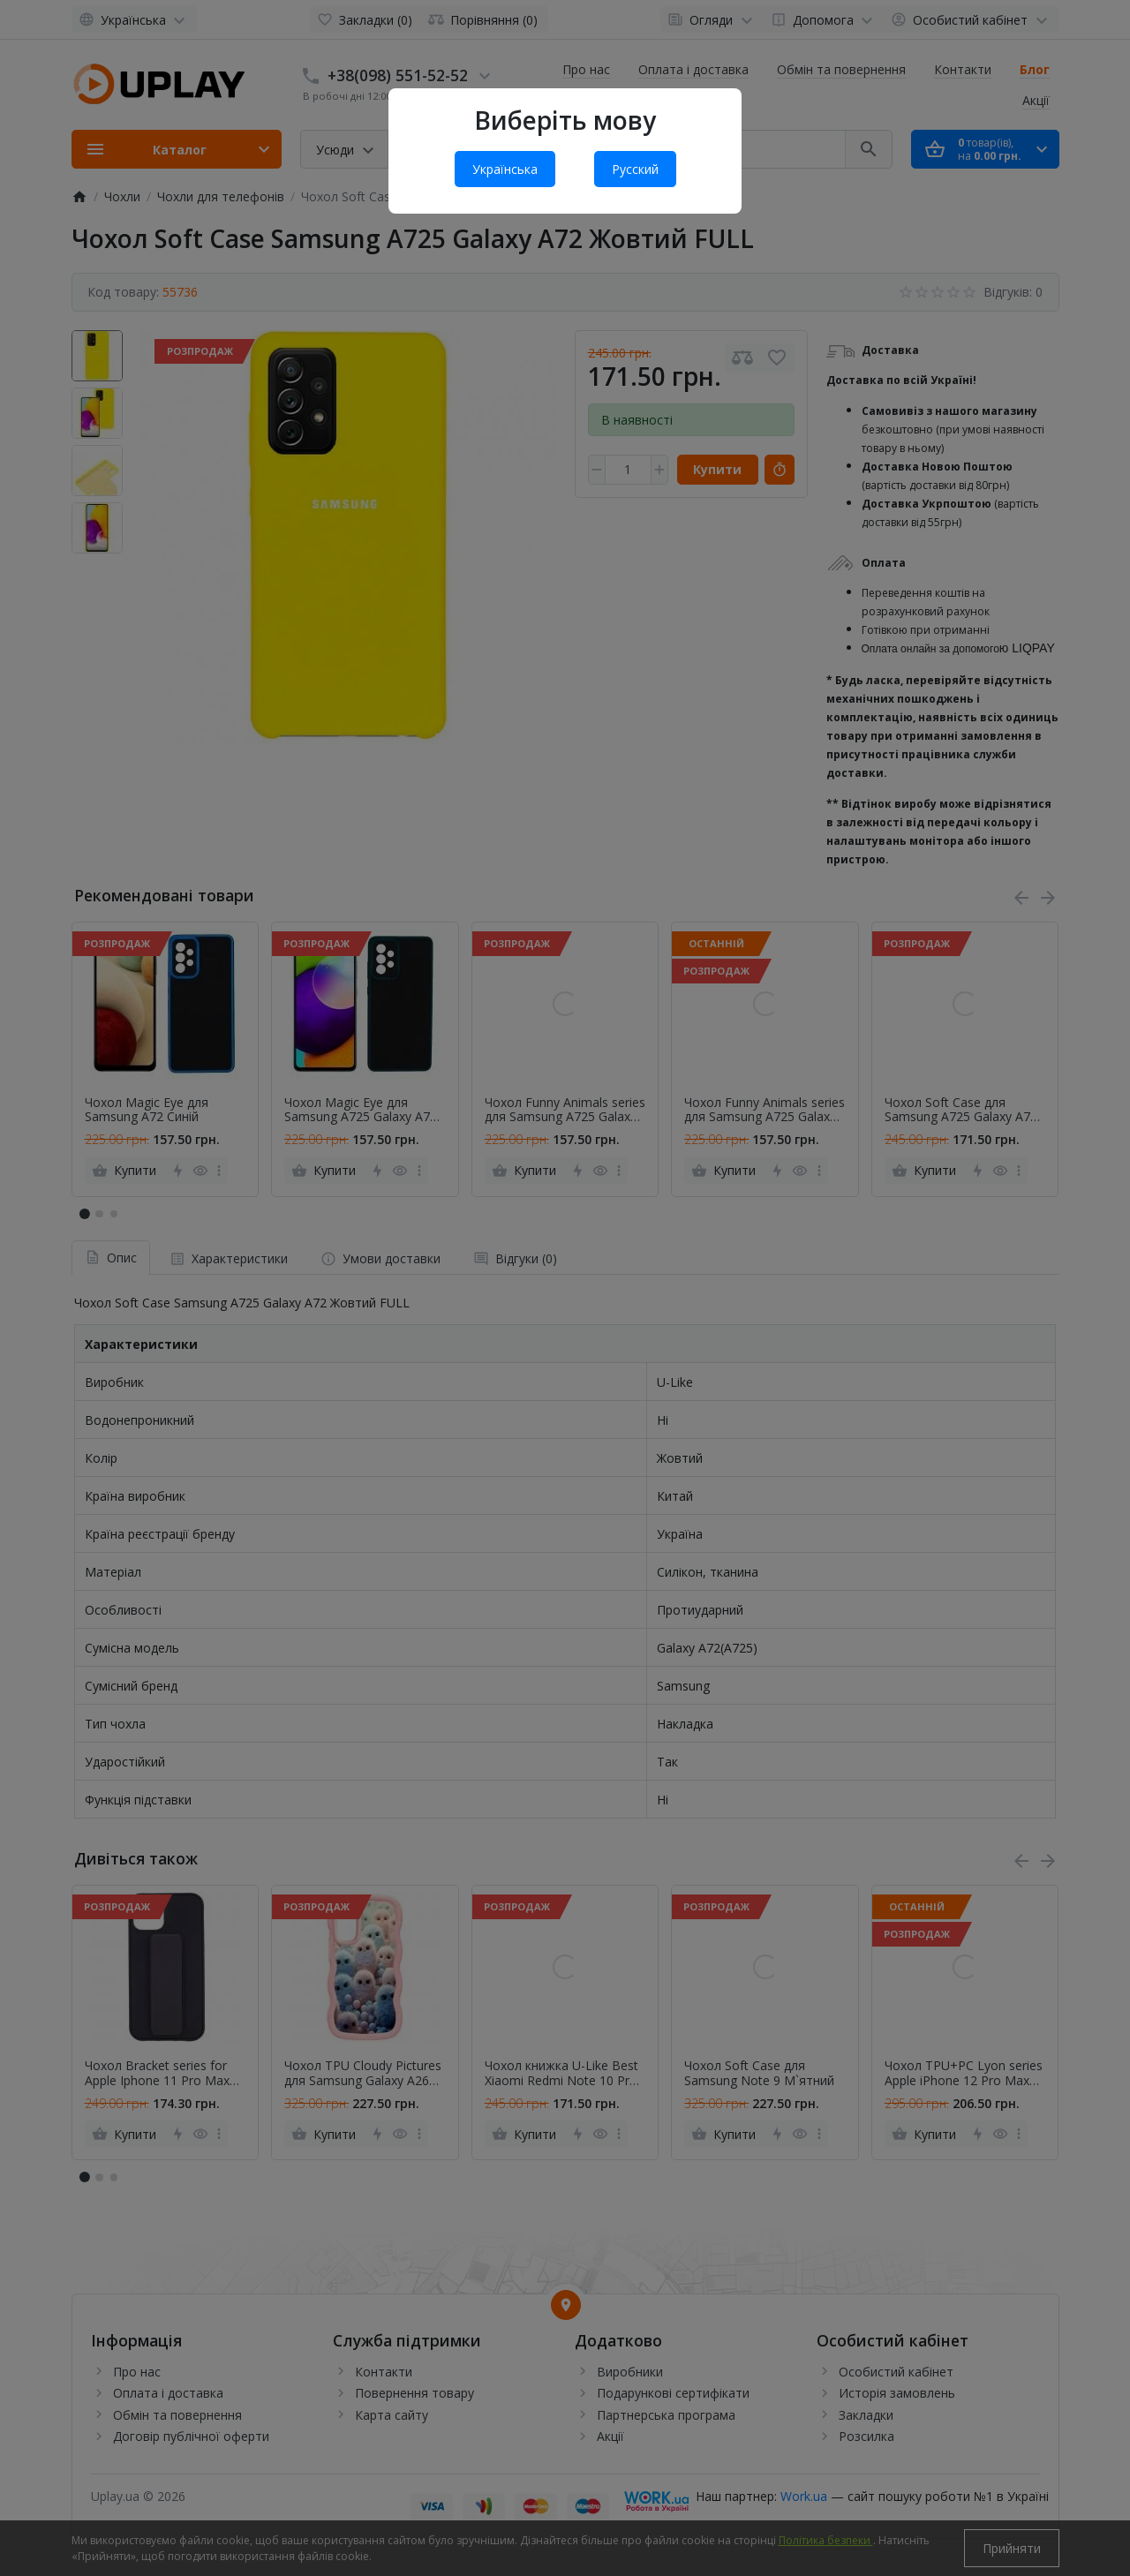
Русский (635, 169)
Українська (505, 169)
